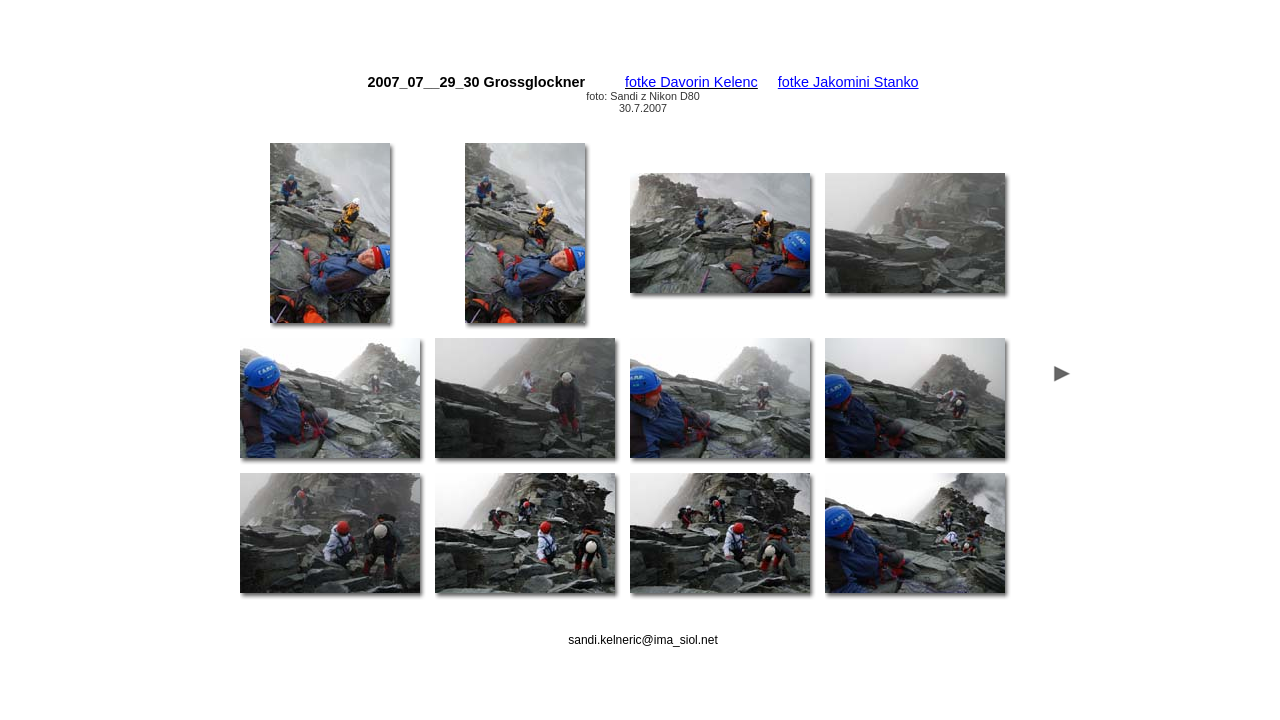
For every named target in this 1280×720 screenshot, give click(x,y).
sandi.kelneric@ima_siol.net (643, 640)
